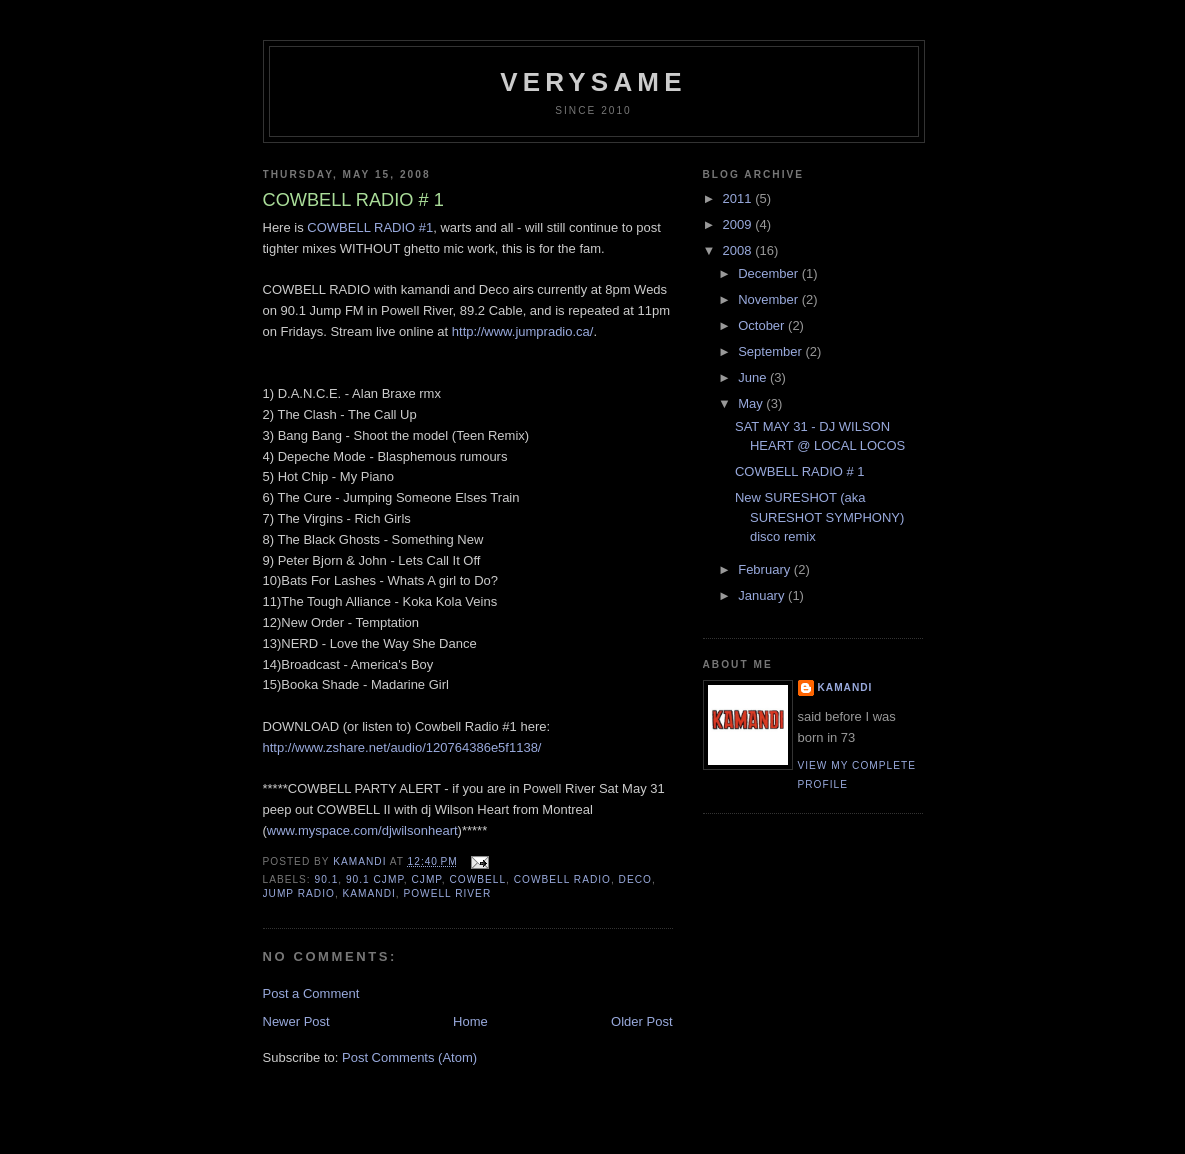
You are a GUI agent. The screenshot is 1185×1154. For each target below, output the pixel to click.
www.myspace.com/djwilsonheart (362, 830)
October (763, 325)
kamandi (369, 893)
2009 (739, 224)
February (766, 569)
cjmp (427, 879)
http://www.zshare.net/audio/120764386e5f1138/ (402, 747)
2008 (739, 250)
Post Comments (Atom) (409, 1057)
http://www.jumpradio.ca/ (523, 331)
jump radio (299, 893)
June (754, 377)
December (770, 273)
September (771, 351)
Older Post (641, 1021)
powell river (447, 893)
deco (635, 879)
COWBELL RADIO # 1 (800, 471)
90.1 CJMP (375, 879)
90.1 (327, 879)
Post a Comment (311, 993)
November (770, 299)
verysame (593, 82)
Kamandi (845, 687)
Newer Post (296, 1021)
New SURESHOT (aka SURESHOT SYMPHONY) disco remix (819, 517)
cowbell (477, 879)
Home (470, 1021)
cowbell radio (562, 879)
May (752, 403)
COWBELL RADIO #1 (370, 227)
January (763, 595)
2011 (739, 198)
